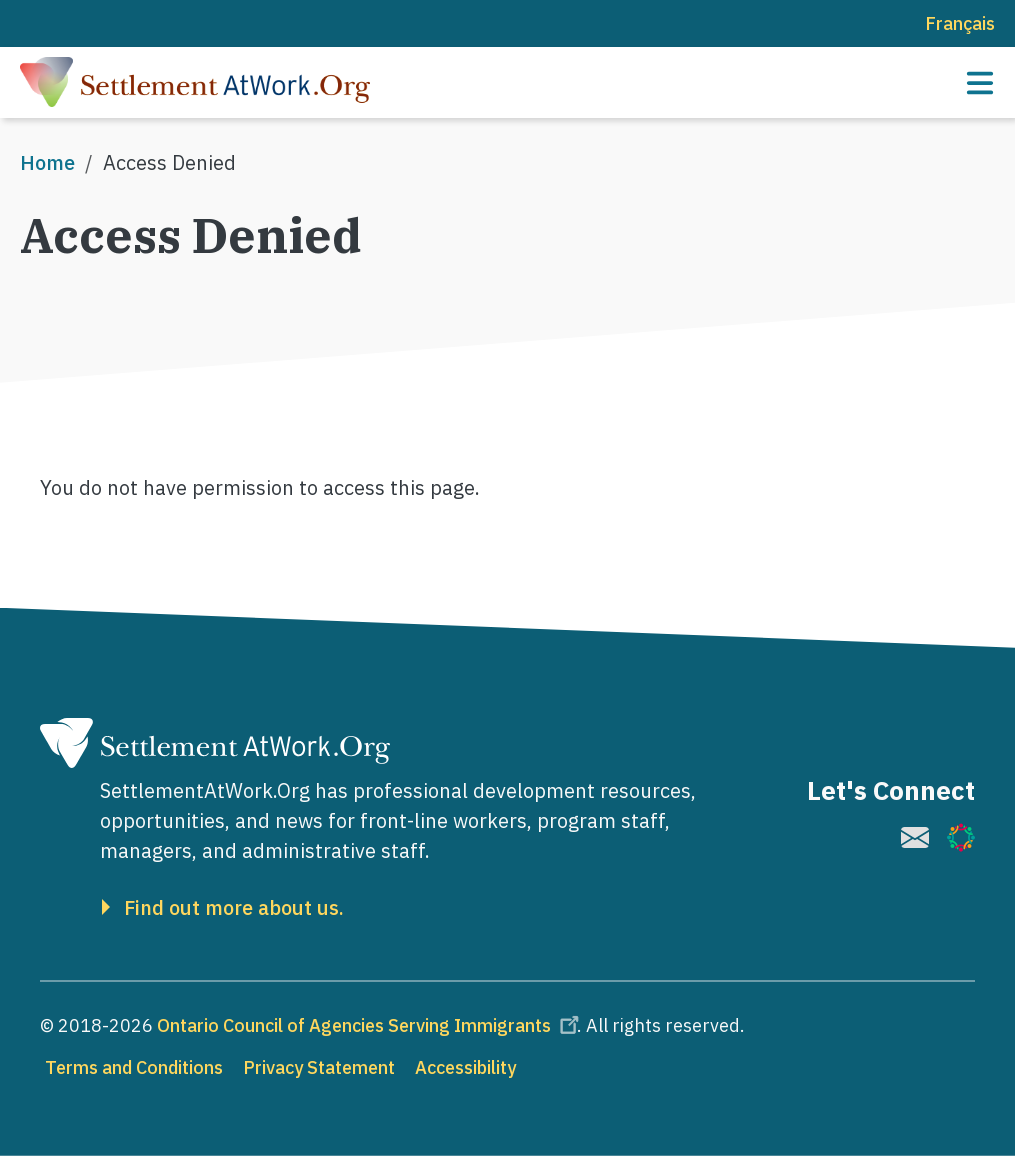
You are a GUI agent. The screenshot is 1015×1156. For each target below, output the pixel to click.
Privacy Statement (319, 1067)
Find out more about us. (234, 908)
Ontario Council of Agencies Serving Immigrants (371, 1025)
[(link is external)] (915, 837)
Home (47, 162)
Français (960, 23)
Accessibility (465, 1067)
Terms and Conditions (134, 1067)
